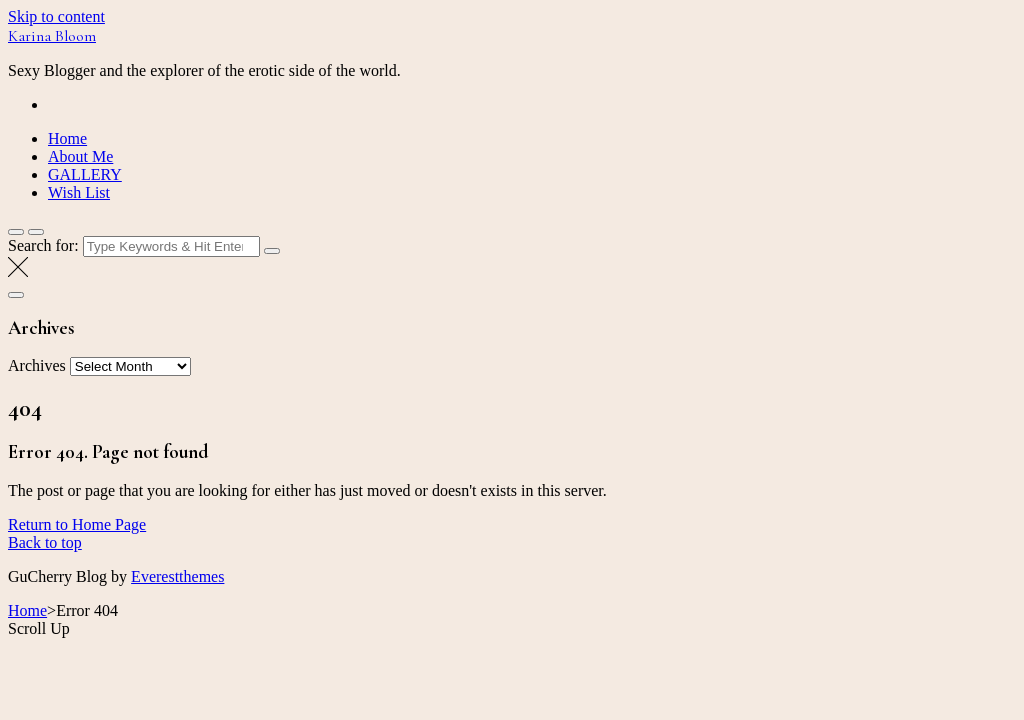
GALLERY (85, 174)
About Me (80, 156)
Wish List (79, 192)
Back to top (45, 542)
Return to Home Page (77, 524)
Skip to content (56, 16)
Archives (37, 365)
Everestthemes (177, 576)
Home (67, 138)
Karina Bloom (52, 36)
